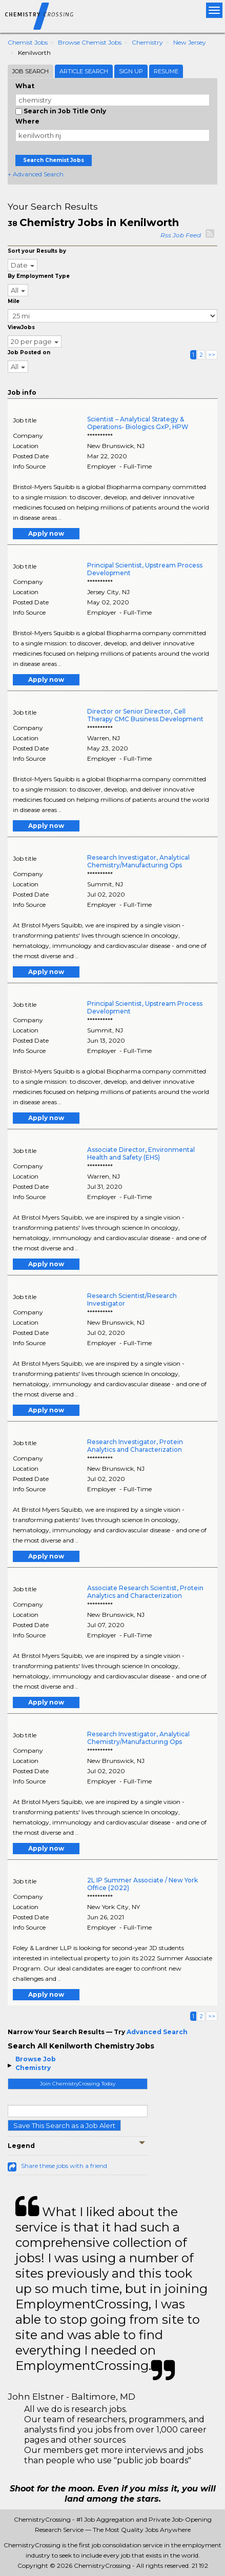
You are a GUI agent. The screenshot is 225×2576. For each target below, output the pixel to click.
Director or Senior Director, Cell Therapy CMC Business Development (145, 715)
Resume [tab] (166, 71)
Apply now (46, 533)
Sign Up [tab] (131, 71)
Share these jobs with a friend (64, 2165)
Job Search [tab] (30, 71)
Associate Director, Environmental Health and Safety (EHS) (141, 1153)
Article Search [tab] (83, 71)
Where (27, 121)
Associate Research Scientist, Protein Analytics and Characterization (145, 1591)
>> (211, 354)
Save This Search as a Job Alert (64, 2125)
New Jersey (189, 42)
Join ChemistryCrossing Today (77, 2083)
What (24, 86)
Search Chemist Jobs (53, 160)
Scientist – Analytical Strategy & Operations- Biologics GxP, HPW (138, 423)
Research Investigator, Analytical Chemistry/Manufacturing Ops (138, 861)
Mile (13, 301)
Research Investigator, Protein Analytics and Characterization (135, 1445)
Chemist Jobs (28, 42)
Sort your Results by (37, 251)
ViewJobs (21, 327)
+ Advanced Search (36, 174)
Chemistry (147, 42)
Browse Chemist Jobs (89, 42)
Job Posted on (29, 352)
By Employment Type (39, 276)
